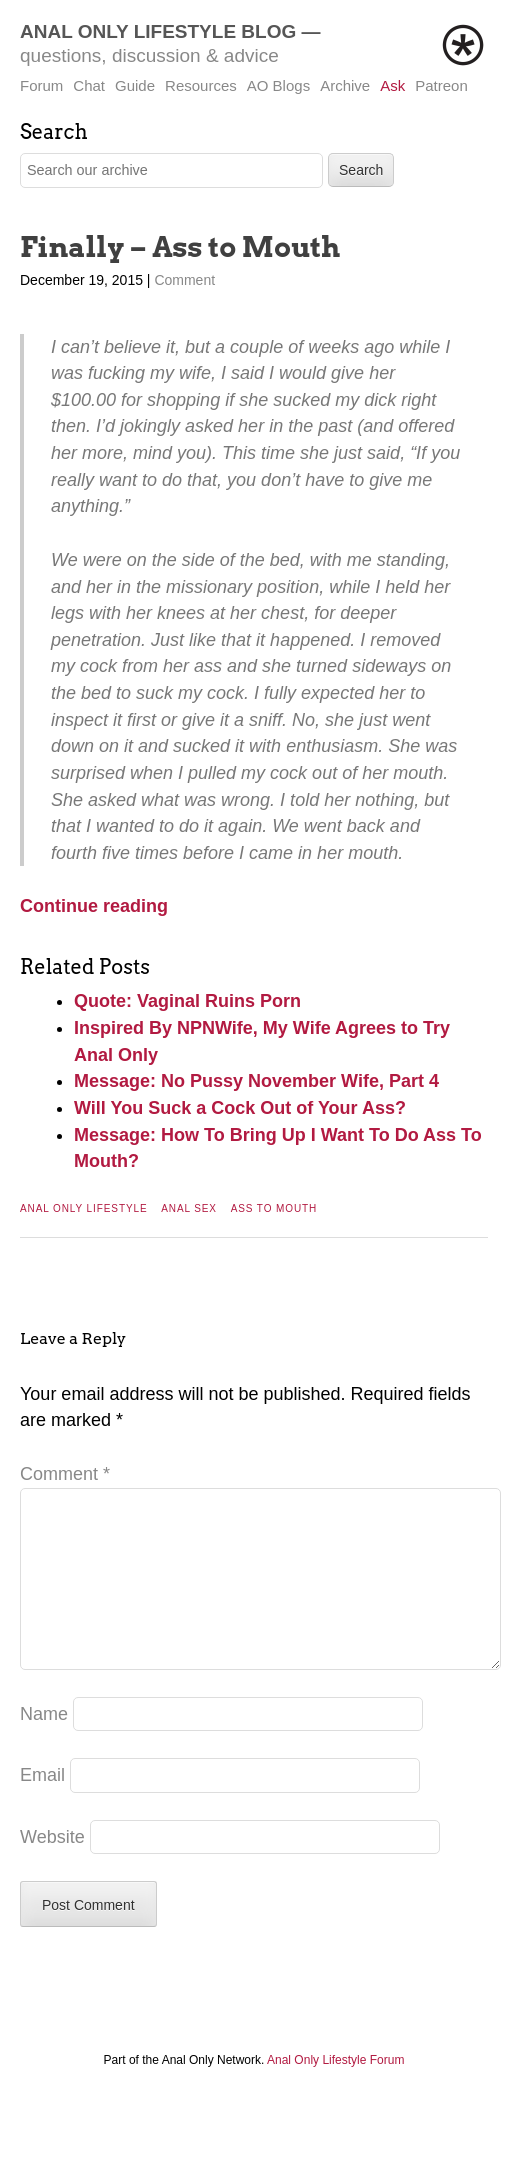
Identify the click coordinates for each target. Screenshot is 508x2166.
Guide (135, 85)
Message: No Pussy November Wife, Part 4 (256, 1081)
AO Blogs (278, 85)
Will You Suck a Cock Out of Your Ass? (240, 1108)
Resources (201, 85)
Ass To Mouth (274, 1208)
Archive (345, 85)
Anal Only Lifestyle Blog (158, 31)
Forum (41, 85)
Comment (184, 280)
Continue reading (94, 906)
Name (44, 1746)
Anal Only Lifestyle (84, 1208)
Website (52, 1869)
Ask (392, 85)
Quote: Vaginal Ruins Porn (187, 1001)
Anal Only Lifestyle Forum (335, 2092)
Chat (89, 85)
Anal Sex (189, 1208)
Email (42, 1807)
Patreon (441, 85)
